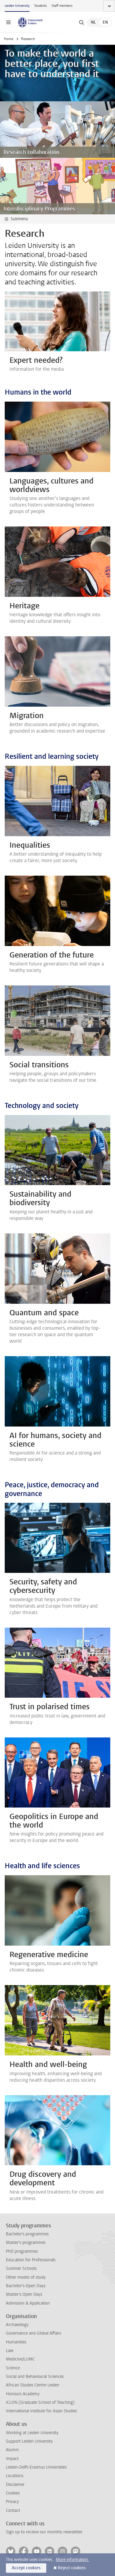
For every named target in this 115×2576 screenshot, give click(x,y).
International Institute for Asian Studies (41, 2411)
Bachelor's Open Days (25, 2286)
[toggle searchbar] (81, 22)
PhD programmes (22, 2251)
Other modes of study (26, 2277)
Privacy (12, 2501)
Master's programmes (25, 2242)
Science (13, 2368)
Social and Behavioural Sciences (35, 2376)
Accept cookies (26, 2568)
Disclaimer (15, 2484)
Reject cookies (72, 2568)
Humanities (16, 2342)
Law (10, 2350)
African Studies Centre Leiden (32, 2385)
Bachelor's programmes (27, 2234)
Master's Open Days (24, 2294)
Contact (13, 2510)
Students (40, 6)
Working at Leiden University (32, 2433)
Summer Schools (21, 2268)
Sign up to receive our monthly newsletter (44, 2532)
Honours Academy (23, 2394)
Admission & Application (28, 2303)
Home (8, 39)
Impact (12, 2458)
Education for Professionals (30, 2260)
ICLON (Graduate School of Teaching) (40, 2402)
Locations (14, 2476)
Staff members (62, 6)
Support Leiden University (29, 2441)
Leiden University (17, 6)
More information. (72, 2559)
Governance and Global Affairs (33, 2333)
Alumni (12, 2450)
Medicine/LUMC (20, 2359)
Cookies (13, 2493)
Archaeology (17, 2324)
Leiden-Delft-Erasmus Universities (36, 2467)
